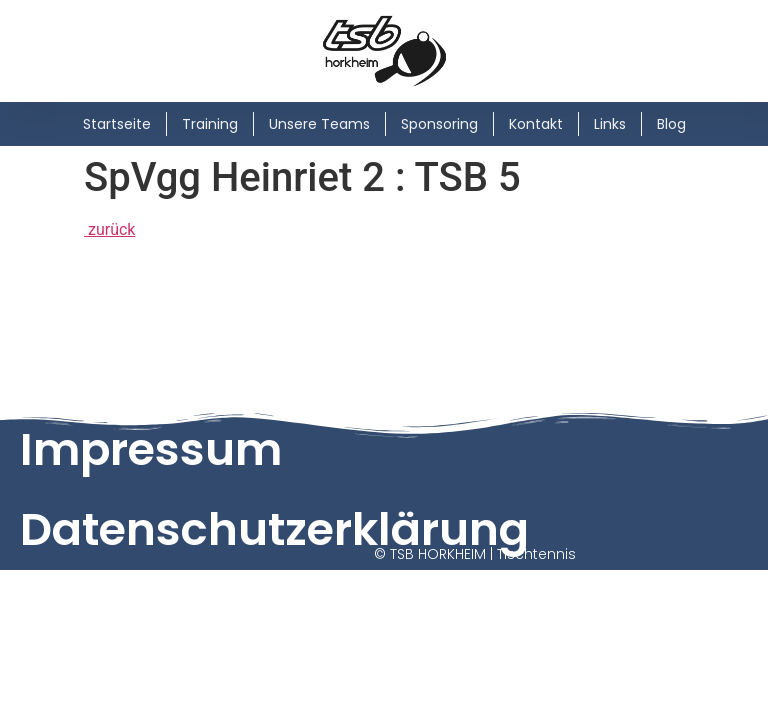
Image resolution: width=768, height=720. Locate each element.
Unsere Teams (319, 124)
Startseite (117, 124)
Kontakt (536, 124)
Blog (671, 124)
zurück (109, 229)
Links (610, 124)
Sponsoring (439, 124)
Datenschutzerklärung (274, 529)
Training (210, 124)
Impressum (151, 449)
